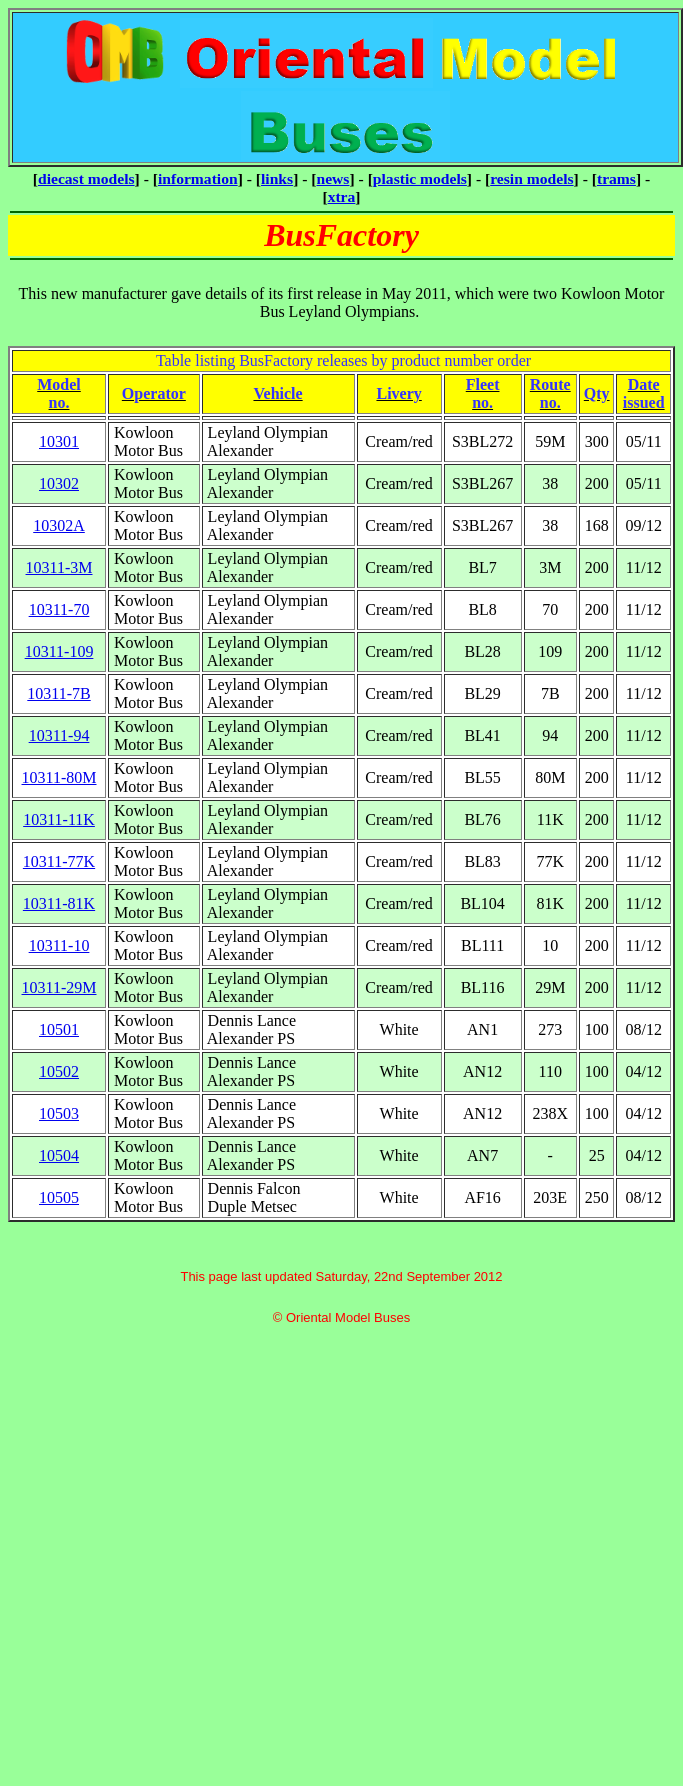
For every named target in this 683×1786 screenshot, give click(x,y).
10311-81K (59, 903)
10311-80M (59, 777)
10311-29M (59, 987)
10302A (59, 525)
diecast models (86, 178)
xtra (342, 196)
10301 (59, 441)
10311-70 (59, 609)
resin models (531, 178)
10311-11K (59, 819)
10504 (59, 1155)
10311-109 (59, 651)
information (198, 178)
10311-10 (59, 945)
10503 (59, 1113)
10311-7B (58, 693)
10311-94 (59, 735)
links (277, 178)
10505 (59, 1197)
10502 (59, 1071)
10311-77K (59, 861)
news (333, 178)
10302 (59, 483)
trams (616, 178)
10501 (59, 1029)
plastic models (420, 178)
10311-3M (59, 567)
